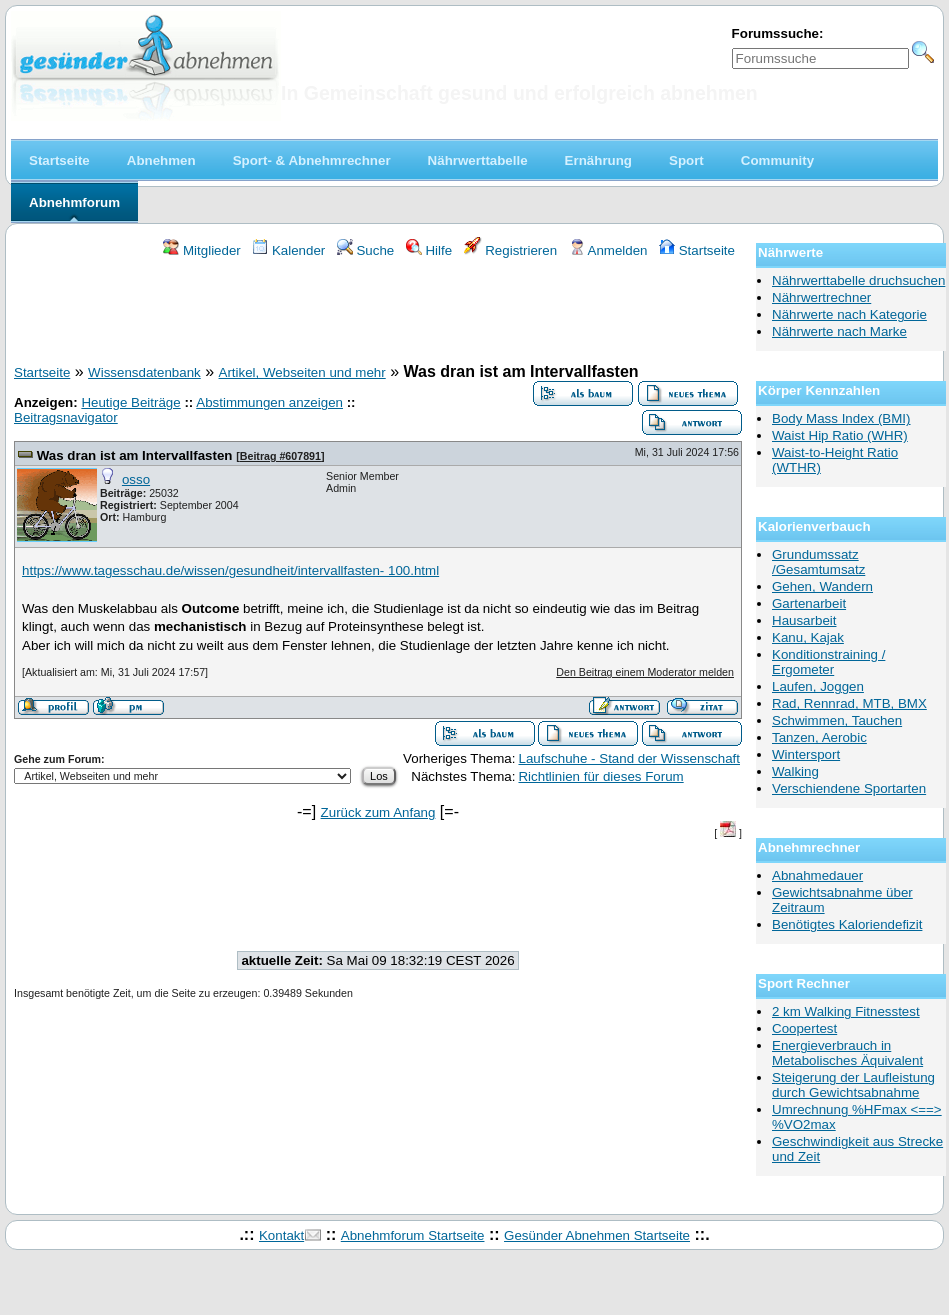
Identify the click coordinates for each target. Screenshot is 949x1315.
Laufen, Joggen (818, 686)
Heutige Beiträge (130, 402)
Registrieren (511, 250)
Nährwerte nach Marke (839, 331)
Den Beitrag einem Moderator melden (645, 672)
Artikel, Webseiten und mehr (302, 372)
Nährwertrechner (821, 297)
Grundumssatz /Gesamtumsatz (818, 562)
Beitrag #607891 (280, 456)
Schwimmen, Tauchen (837, 720)
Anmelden (608, 250)
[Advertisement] (378, 314)
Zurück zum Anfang (378, 812)
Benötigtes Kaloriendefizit (847, 924)
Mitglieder (201, 250)
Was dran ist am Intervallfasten (135, 455)
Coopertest (804, 1028)
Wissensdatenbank (144, 372)
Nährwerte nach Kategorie (849, 314)
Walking (795, 771)
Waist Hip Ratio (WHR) (840, 435)
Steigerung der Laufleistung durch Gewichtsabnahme (853, 1085)
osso (136, 479)
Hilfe (429, 250)
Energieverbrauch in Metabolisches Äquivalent (847, 1053)
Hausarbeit (804, 620)
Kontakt (281, 1235)
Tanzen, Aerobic (819, 737)
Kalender (288, 250)
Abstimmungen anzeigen (269, 402)
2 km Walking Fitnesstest (846, 1011)
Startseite (697, 250)
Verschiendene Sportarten (849, 788)
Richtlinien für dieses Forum (600, 776)
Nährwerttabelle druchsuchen (858, 280)
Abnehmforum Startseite (413, 1235)
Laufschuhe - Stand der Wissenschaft (629, 758)
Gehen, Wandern (822, 586)
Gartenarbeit (809, 603)
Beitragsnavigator (66, 417)
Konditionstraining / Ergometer (828, 662)
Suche (366, 250)
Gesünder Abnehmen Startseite (597, 1235)
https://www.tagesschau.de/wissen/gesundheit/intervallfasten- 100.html (230, 570)
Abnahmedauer (817, 875)
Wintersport (806, 754)
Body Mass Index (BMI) (841, 418)
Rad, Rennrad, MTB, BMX (849, 703)
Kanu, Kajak (808, 637)
